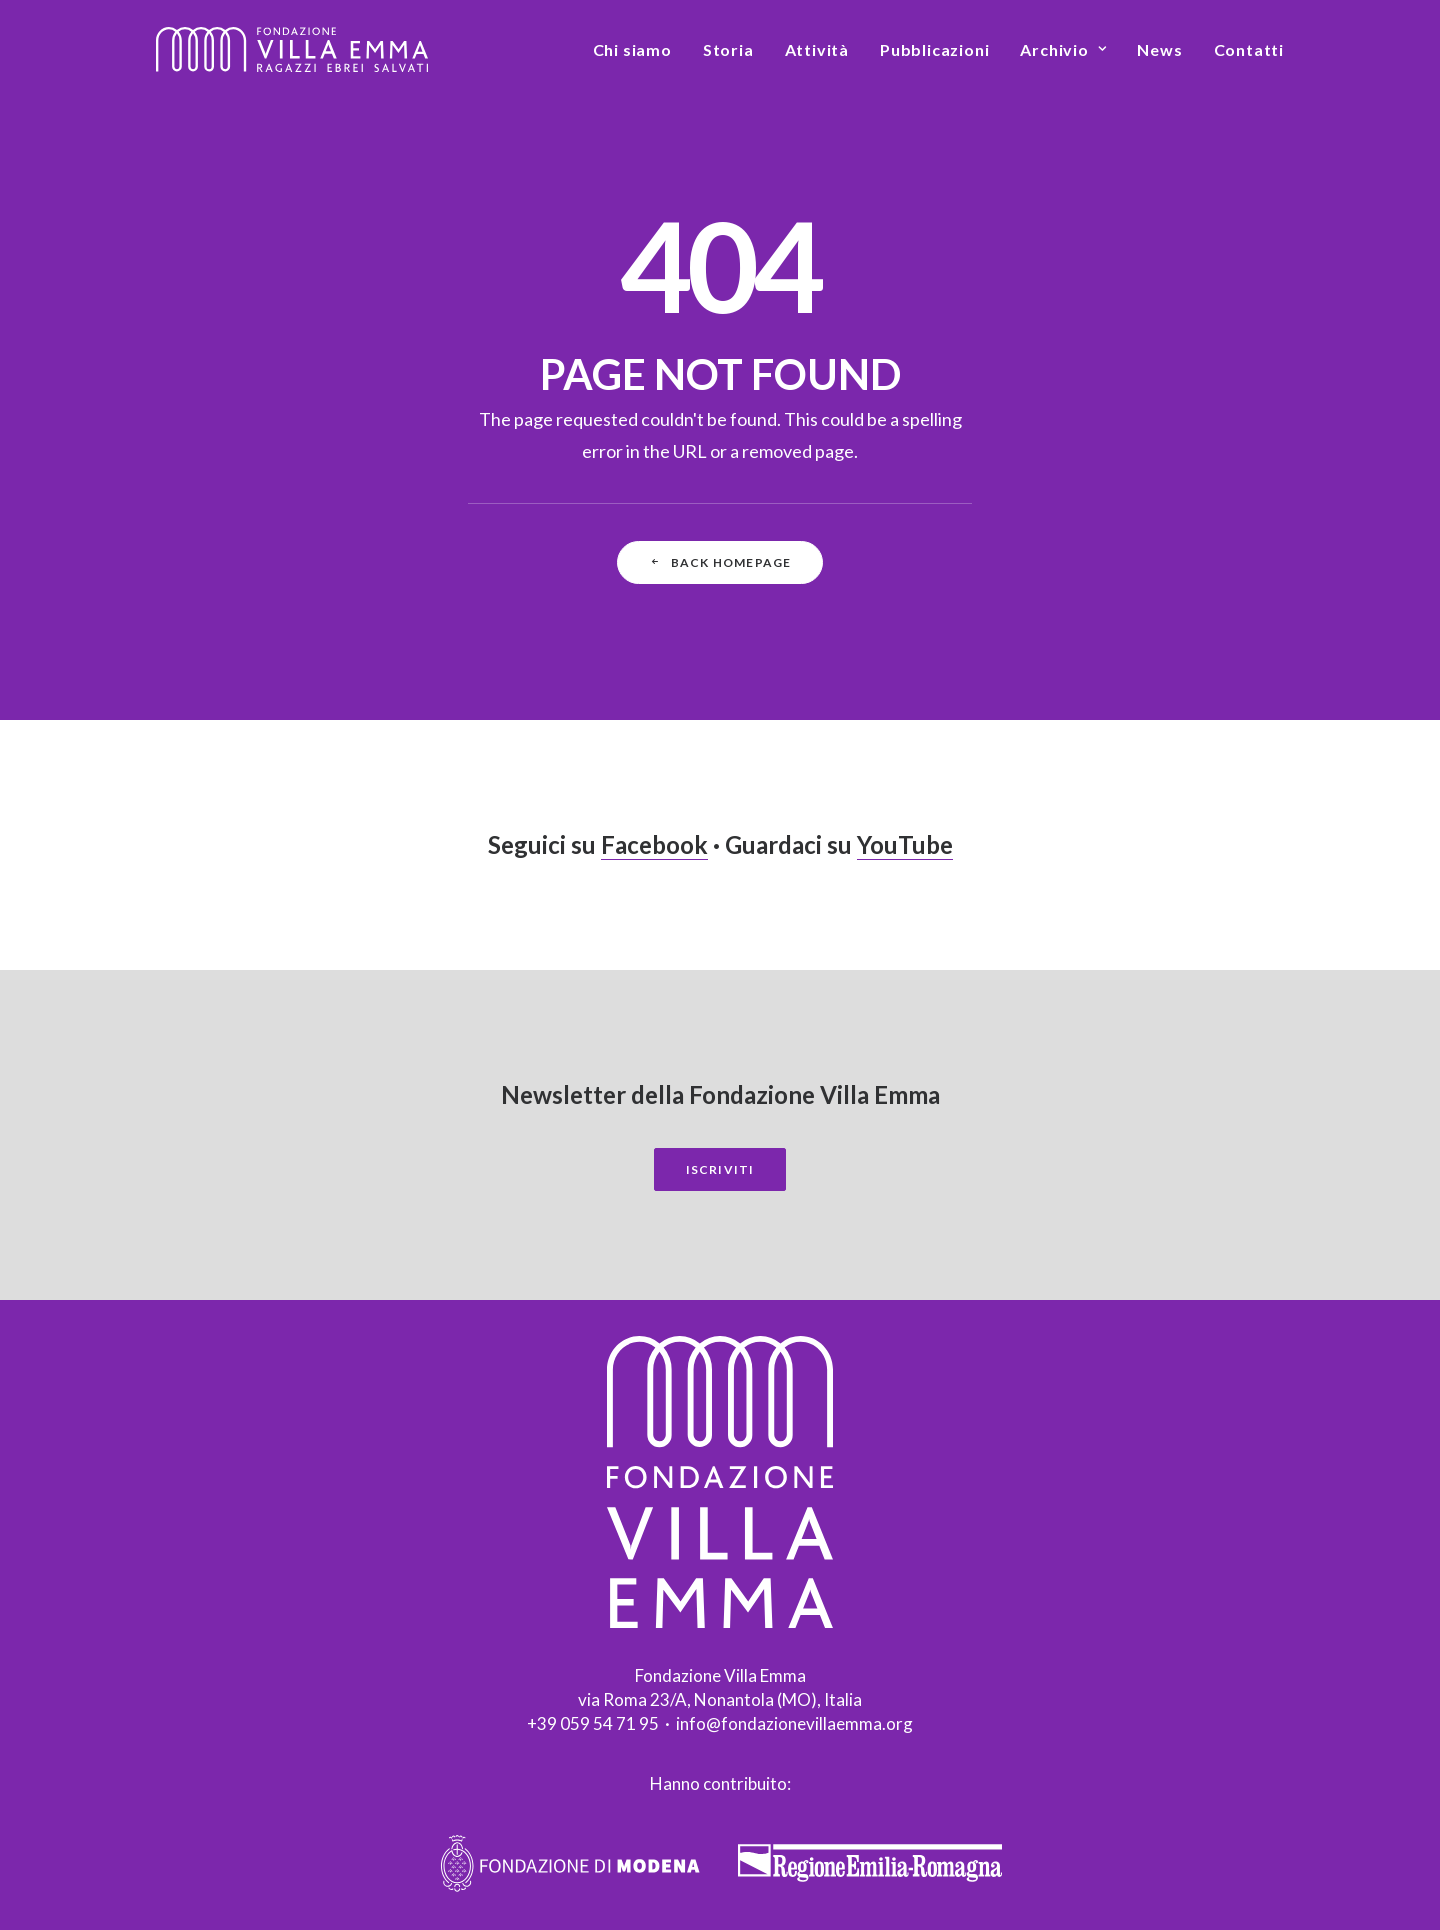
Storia (728, 49)
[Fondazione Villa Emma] (292, 49)
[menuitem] (639, 49)
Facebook (654, 844)
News (1159, 49)
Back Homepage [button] (720, 562)
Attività (817, 49)
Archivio (1063, 49)
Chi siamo (632, 49)
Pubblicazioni (934, 49)
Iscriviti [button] (720, 1169)
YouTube (905, 844)
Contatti (1249, 49)
